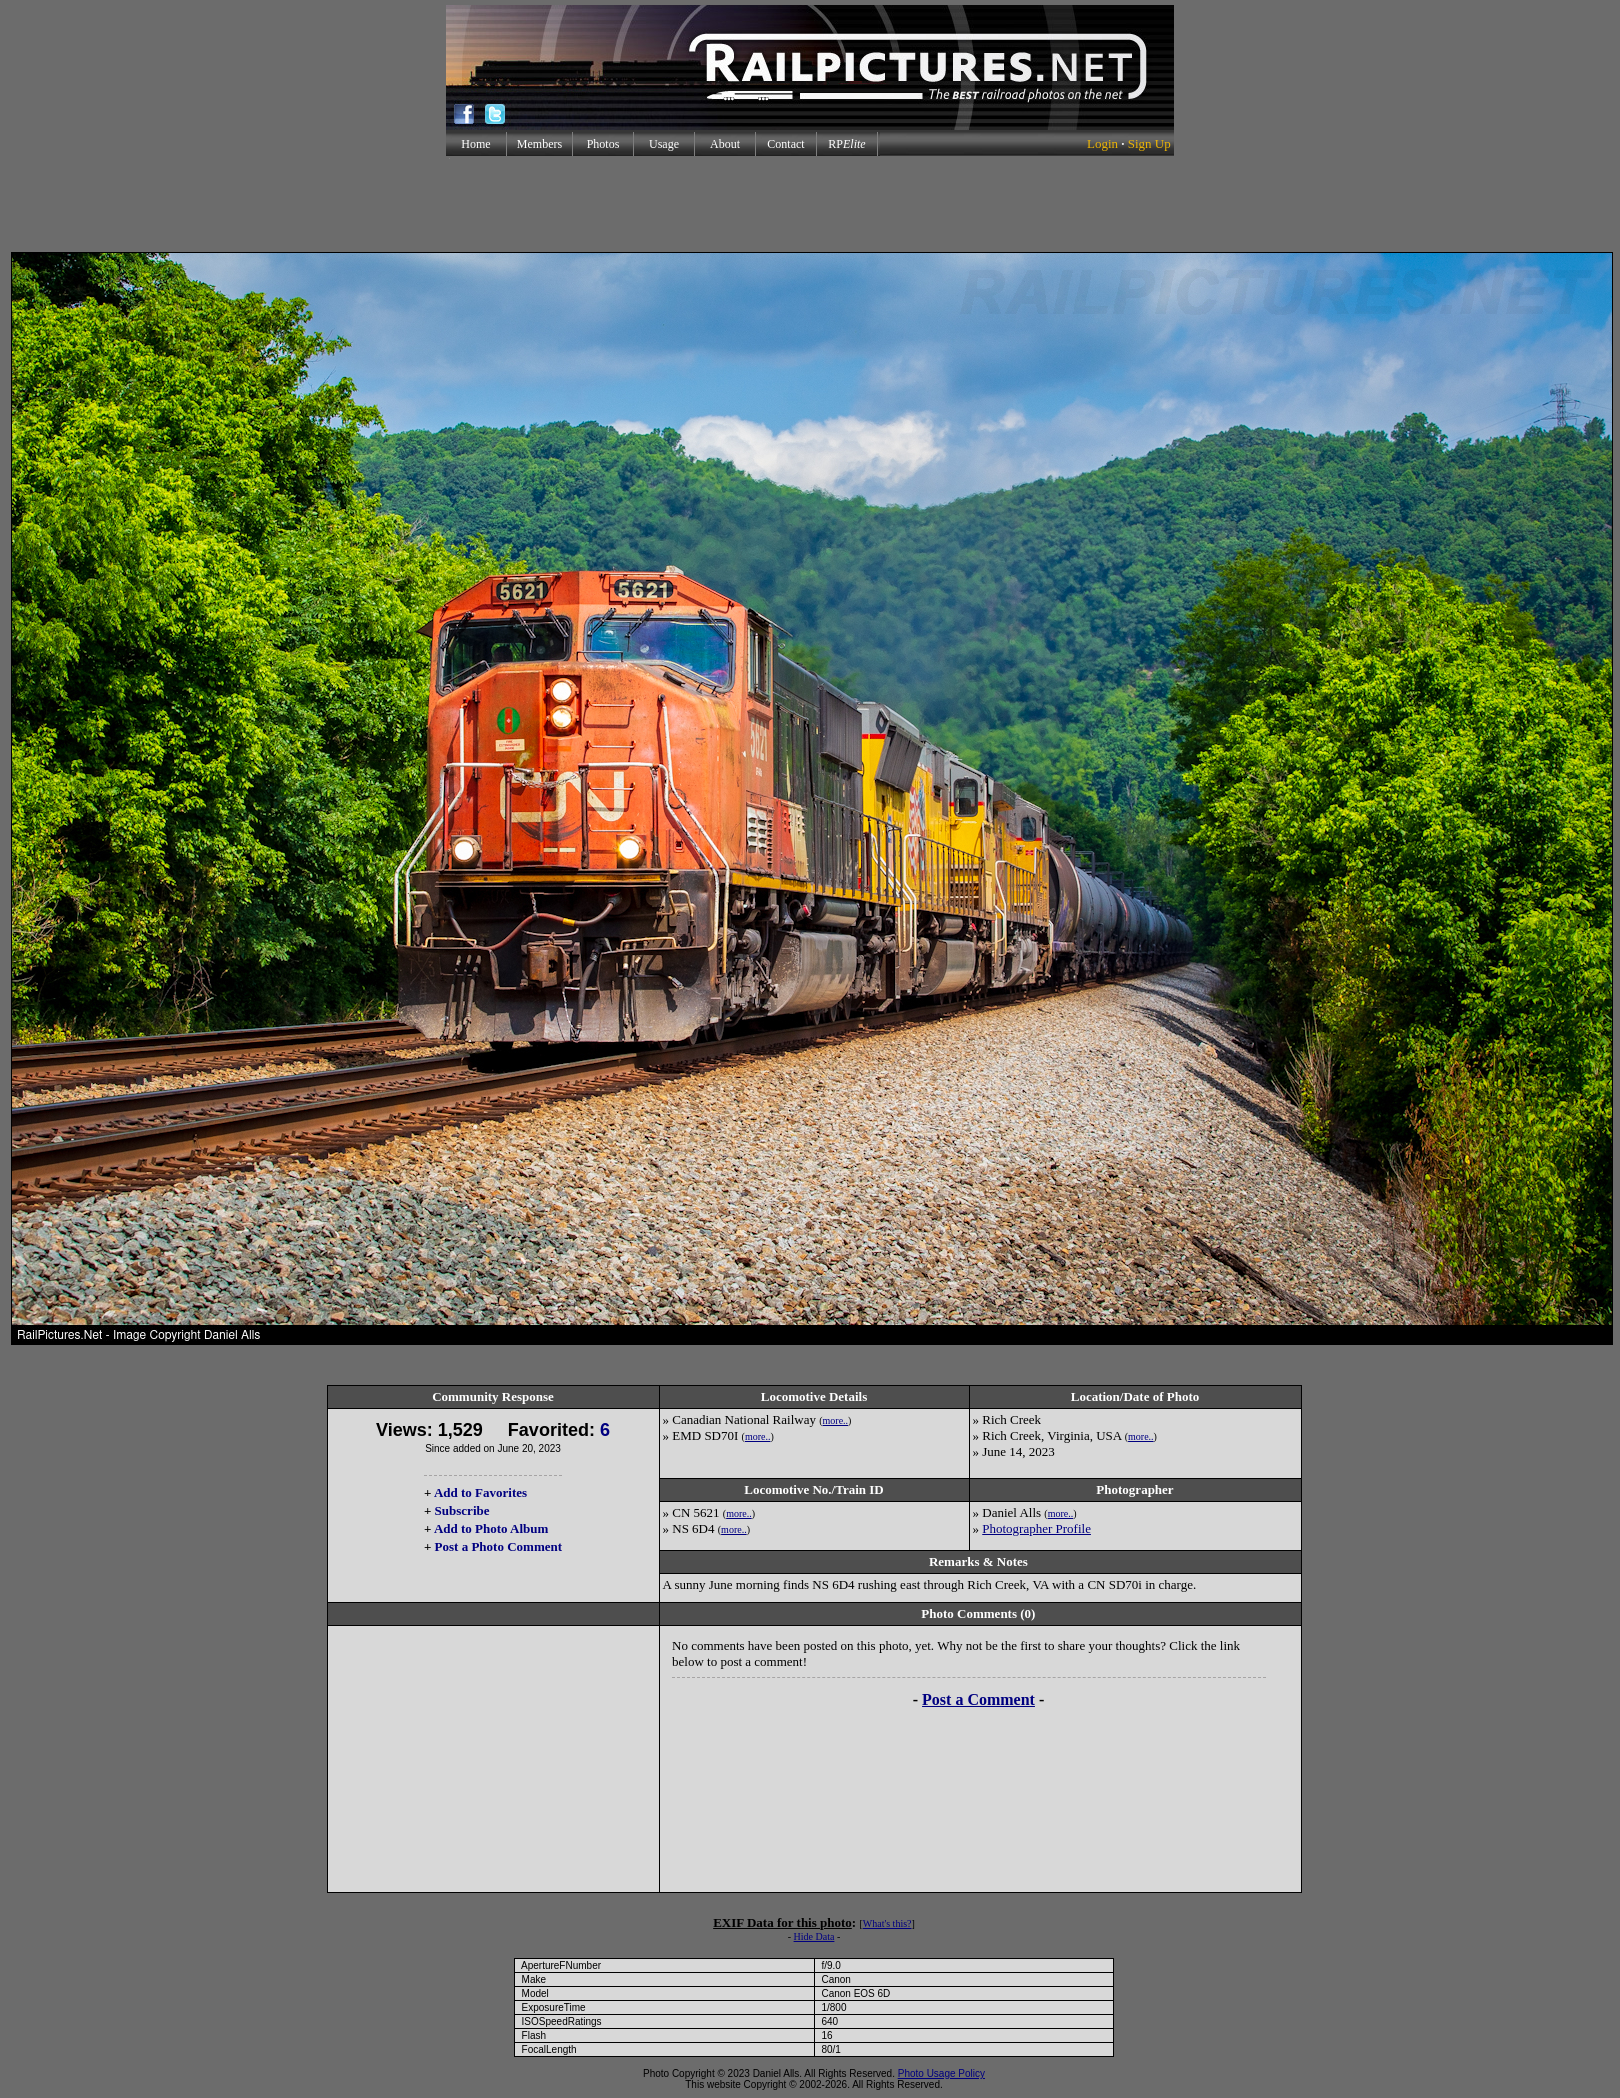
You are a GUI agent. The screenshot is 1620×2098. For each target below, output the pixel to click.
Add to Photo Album (491, 1528)
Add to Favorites (480, 1492)
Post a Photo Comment (498, 1546)
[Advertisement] (810, 204)
